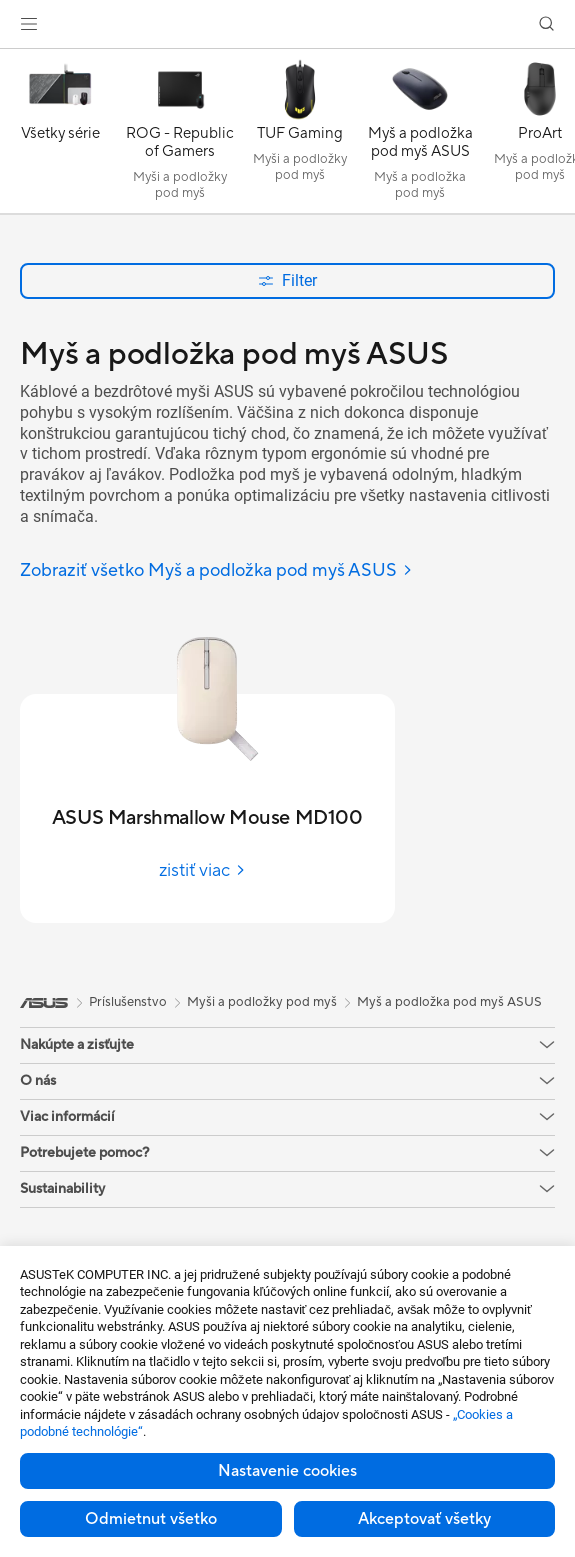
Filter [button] (287, 280)
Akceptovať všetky (424, 1519)
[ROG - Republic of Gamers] (180, 136)
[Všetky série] (60, 136)
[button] (29, 24)
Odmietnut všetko (151, 1519)
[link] (287, 24)
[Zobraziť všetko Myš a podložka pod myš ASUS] (216, 571)
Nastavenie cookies (287, 1471)
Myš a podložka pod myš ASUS (449, 1002)
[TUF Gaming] (300, 136)
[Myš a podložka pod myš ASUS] (420, 136)
